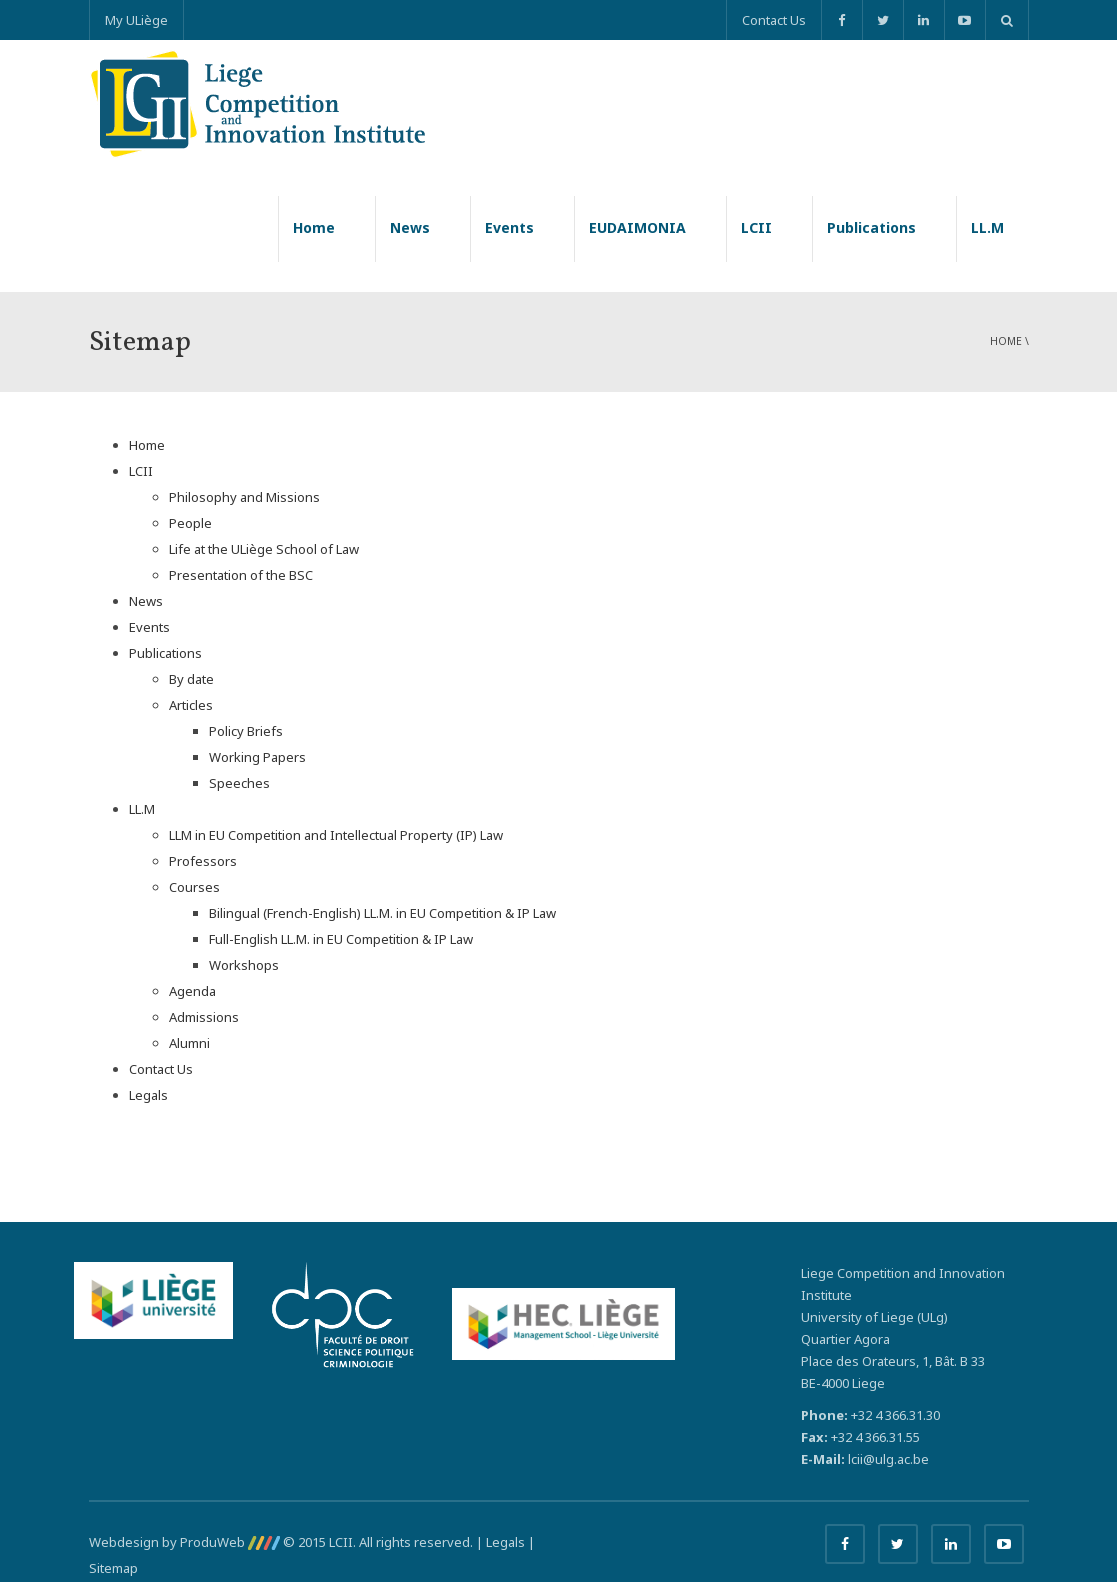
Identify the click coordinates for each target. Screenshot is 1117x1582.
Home (314, 227)
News (410, 227)
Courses (194, 887)
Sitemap (113, 1568)
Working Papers (257, 757)
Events (509, 227)
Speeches (239, 783)
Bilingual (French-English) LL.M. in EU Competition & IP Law (382, 913)
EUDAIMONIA (637, 227)
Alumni (189, 1043)
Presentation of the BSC (241, 575)
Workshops (244, 965)
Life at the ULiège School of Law (264, 549)
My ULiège (136, 20)
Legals (148, 1095)
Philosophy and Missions (244, 497)
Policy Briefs (246, 731)
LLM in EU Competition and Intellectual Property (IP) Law (336, 835)
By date (191, 679)
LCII (756, 227)
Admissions (204, 1017)
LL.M (987, 227)
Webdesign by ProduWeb (184, 1542)
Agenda (192, 991)
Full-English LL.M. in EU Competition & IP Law (341, 939)
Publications (871, 227)
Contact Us (774, 20)
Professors (203, 861)
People (190, 523)
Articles (191, 705)
